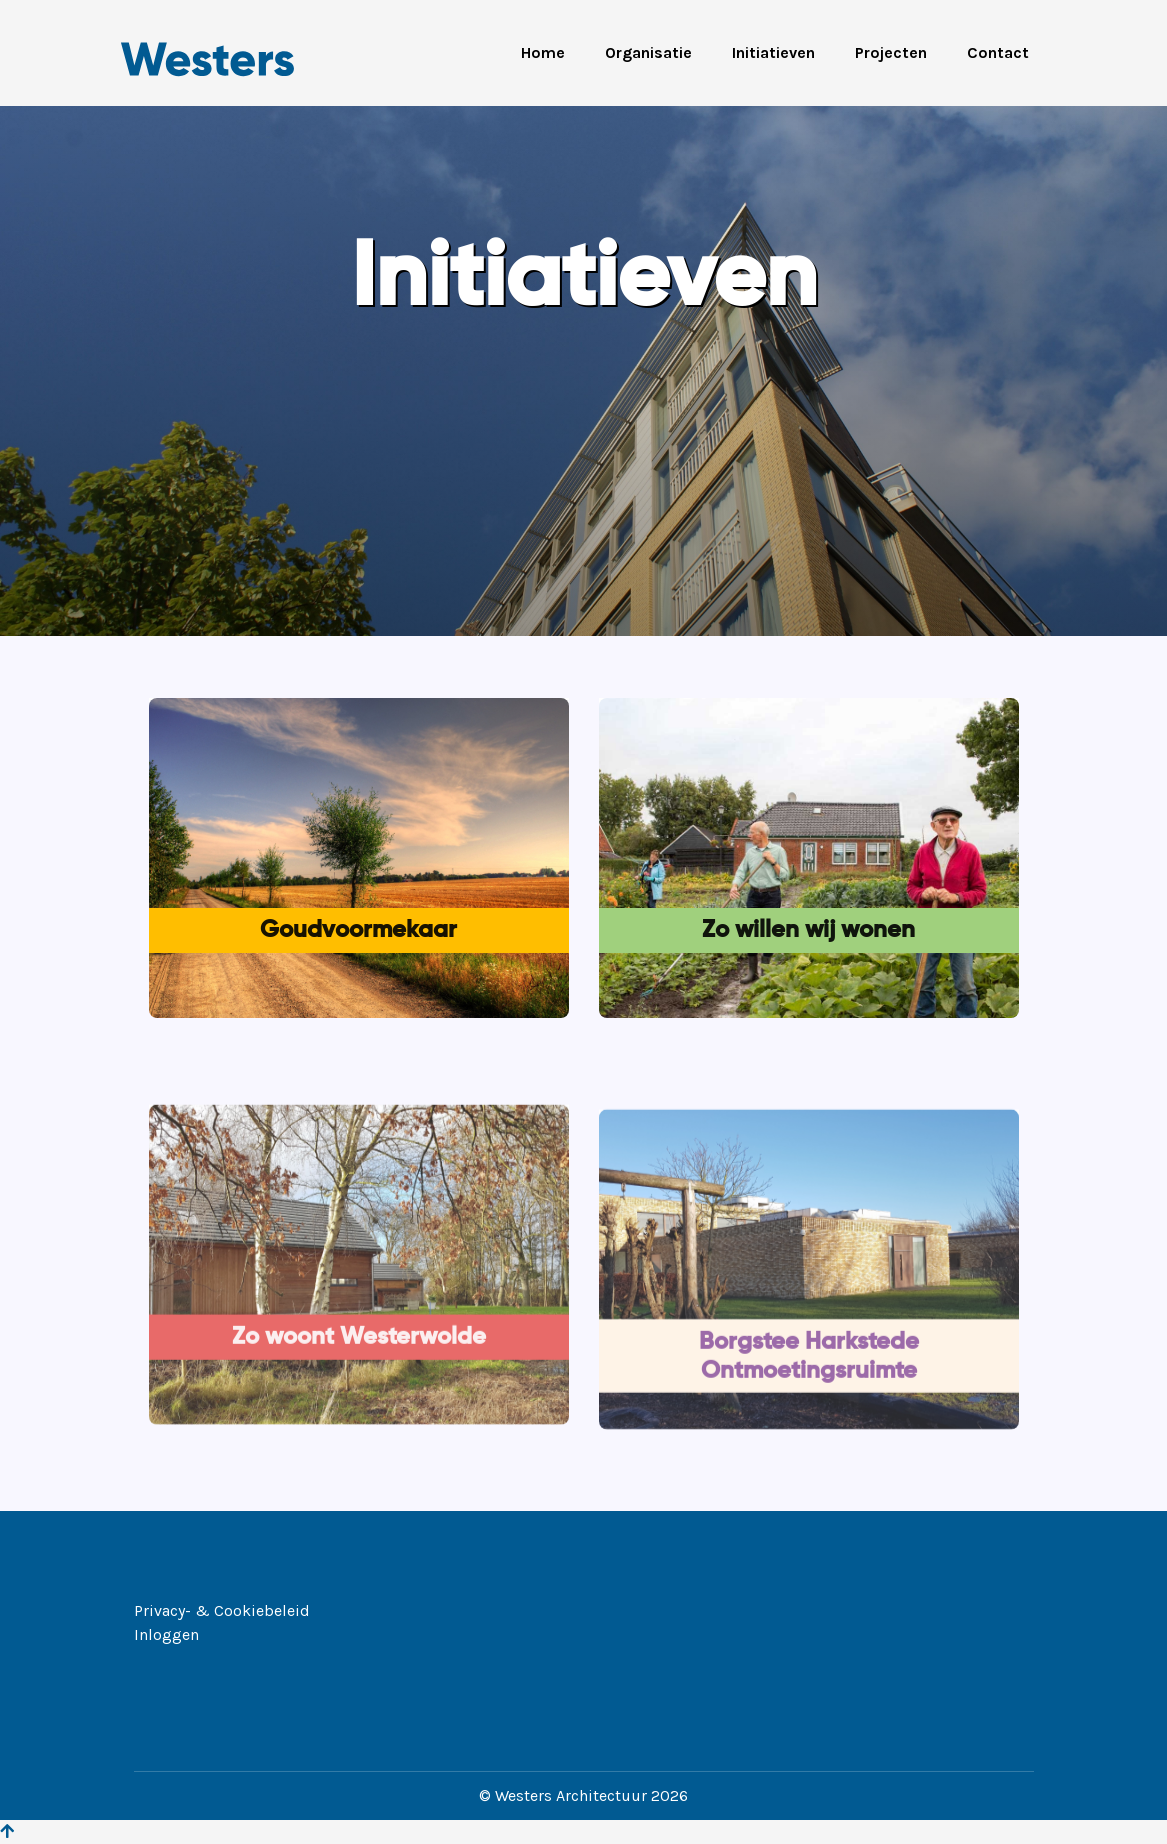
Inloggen (166, 1634)
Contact (998, 52)
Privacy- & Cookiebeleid (222, 1610)
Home (543, 52)
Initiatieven (773, 52)
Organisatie (648, 52)
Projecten (891, 52)
